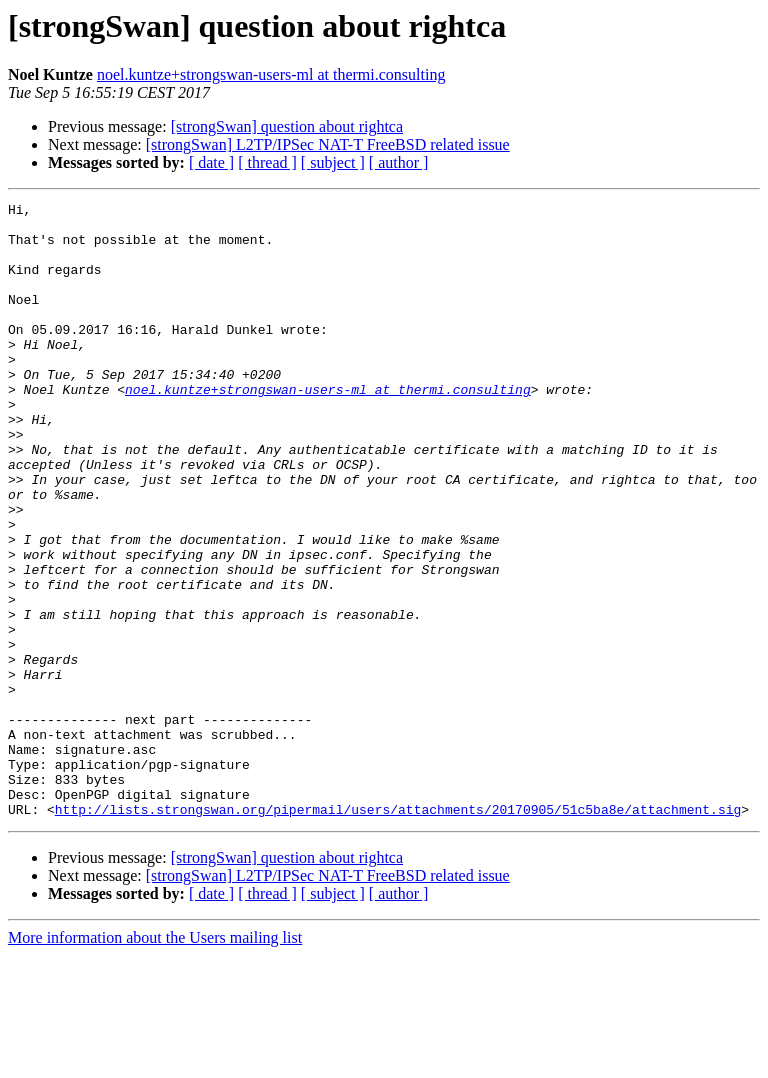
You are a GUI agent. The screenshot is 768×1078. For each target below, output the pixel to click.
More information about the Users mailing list (155, 1060)
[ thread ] (267, 162)
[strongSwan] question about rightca (287, 126)
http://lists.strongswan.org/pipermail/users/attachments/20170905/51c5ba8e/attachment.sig (398, 932)
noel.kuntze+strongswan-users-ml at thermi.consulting (271, 74)
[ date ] (211, 162)
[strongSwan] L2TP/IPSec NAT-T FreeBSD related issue (328, 144)
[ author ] (399, 162)
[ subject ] (333, 162)
